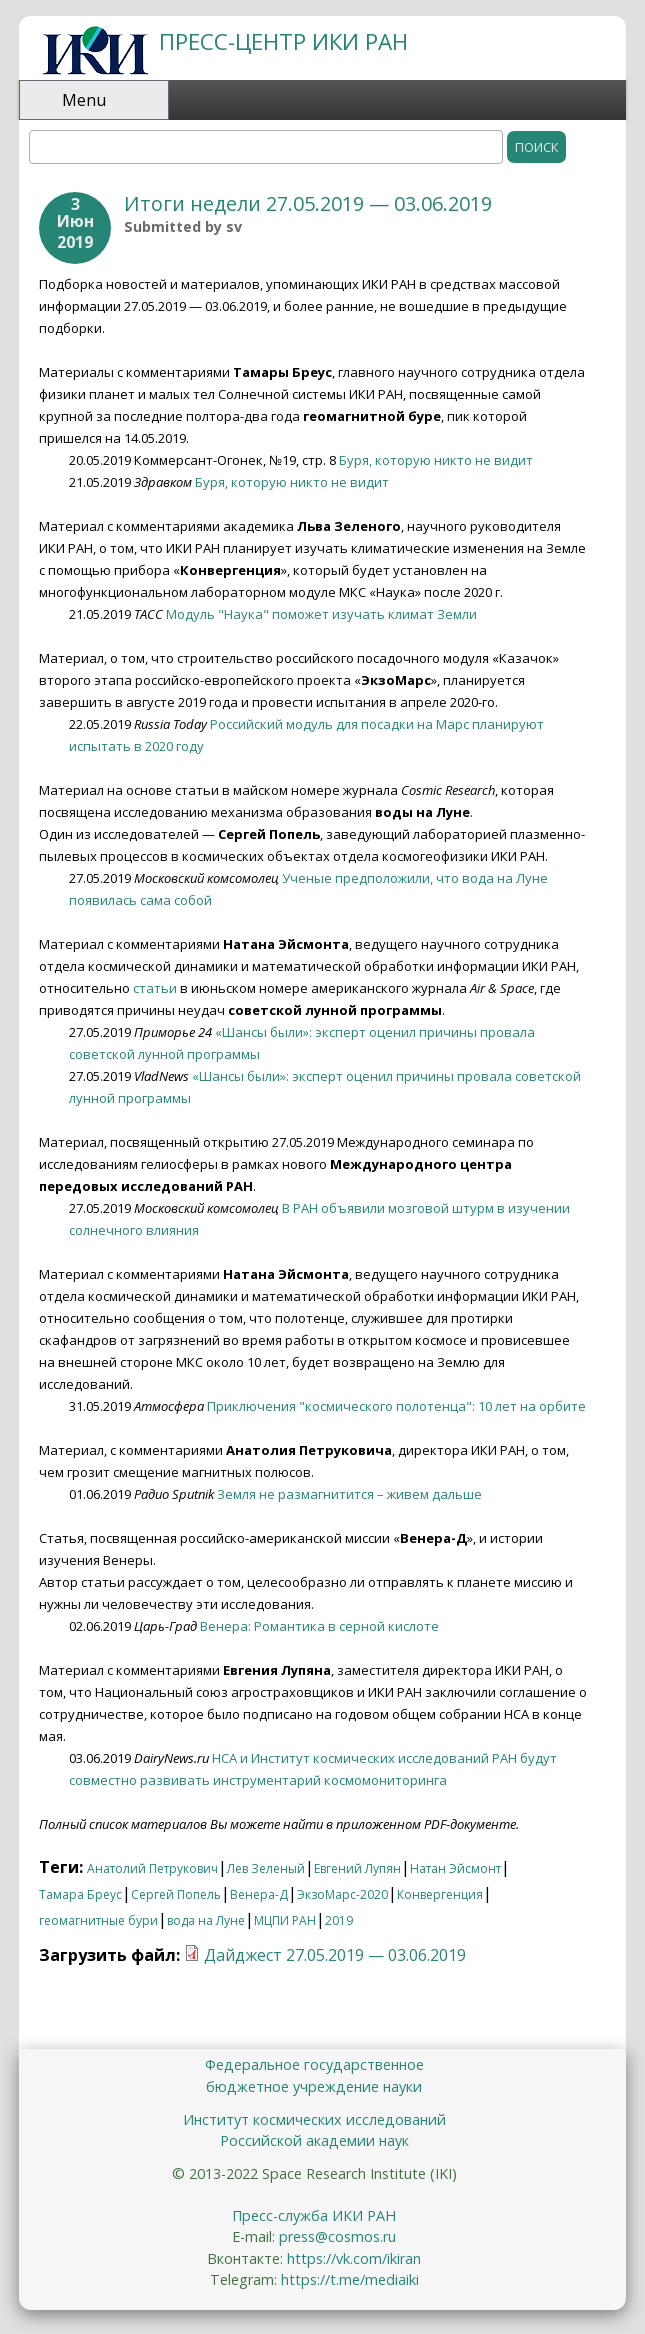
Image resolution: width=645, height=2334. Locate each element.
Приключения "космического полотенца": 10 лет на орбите (396, 1406)
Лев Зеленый (266, 1868)
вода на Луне (206, 1920)
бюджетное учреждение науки (314, 2086)
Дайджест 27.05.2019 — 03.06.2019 (335, 1955)
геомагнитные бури (98, 1920)
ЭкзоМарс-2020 (342, 1894)
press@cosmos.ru (337, 2236)
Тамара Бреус (80, 1894)
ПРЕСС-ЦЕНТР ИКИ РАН (283, 41)
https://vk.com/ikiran (354, 2258)
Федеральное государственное (314, 2064)
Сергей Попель (176, 1894)
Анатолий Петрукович (152, 1868)
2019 (339, 1920)
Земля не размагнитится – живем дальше (349, 1494)
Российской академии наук (314, 2140)
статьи (155, 988)
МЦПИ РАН (285, 1920)
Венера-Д (259, 1894)
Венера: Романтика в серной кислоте (319, 1626)
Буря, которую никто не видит (436, 460)
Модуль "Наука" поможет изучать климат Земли (321, 614)
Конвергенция (440, 1894)
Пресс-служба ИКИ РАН (314, 2215)
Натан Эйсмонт (455, 1868)
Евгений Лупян (357, 1868)
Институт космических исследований (314, 2119)
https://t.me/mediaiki (350, 2279)
